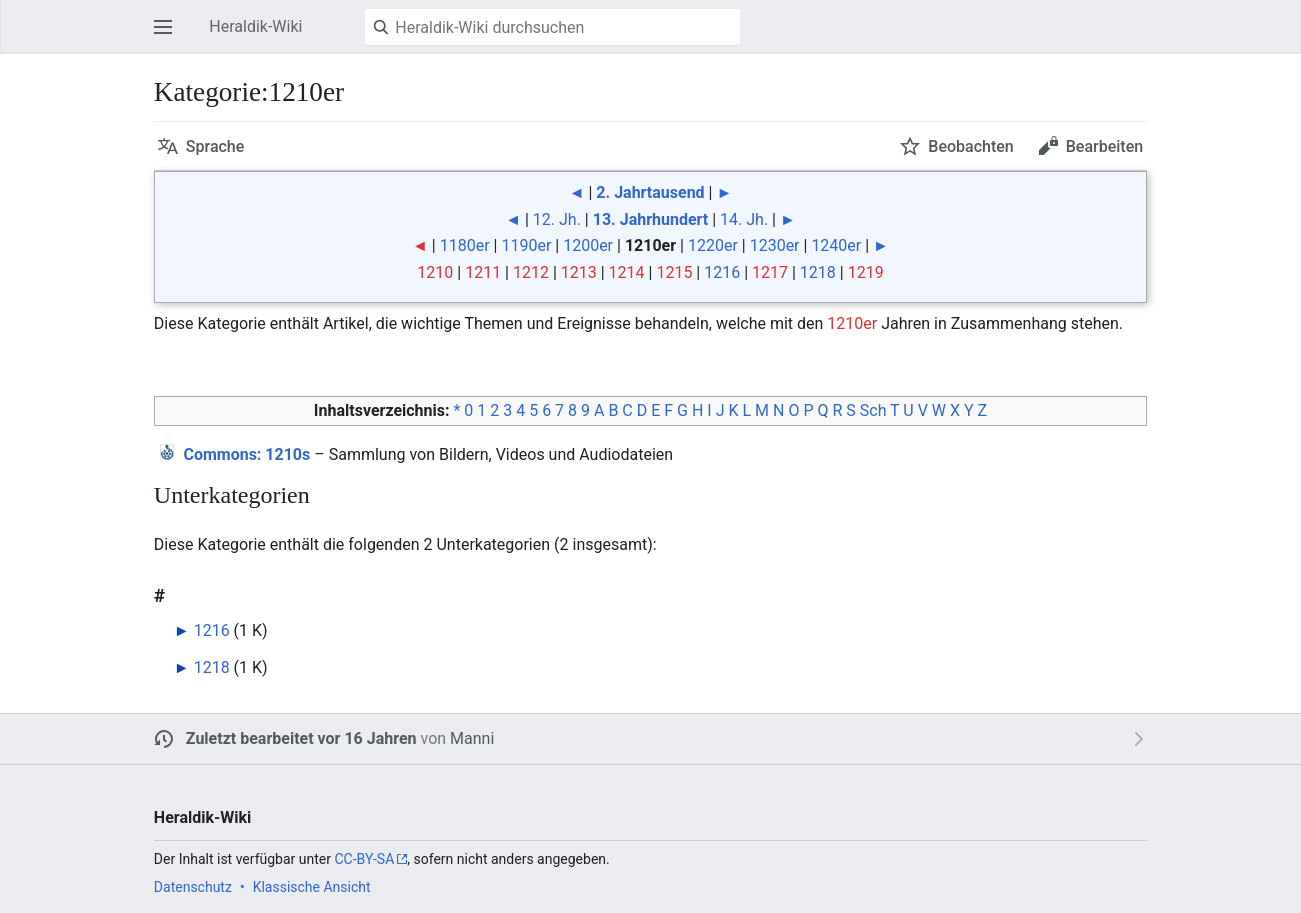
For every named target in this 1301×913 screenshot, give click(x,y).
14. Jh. (744, 219)
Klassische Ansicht (312, 887)
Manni (472, 738)
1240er (836, 245)
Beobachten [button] (970, 146)
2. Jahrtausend (650, 192)
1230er (775, 245)
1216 (722, 272)
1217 (770, 272)
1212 (531, 272)
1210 (435, 272)
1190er (526, 245)
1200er (588, 245)
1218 (818, 272)
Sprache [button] (215, 146)
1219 (866, 272)
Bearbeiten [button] (1104, 146)
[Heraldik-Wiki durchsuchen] (552, 27)
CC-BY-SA (364, 859)
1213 (579, 272)
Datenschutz (193, 887)
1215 (674, 272)
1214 (627, 272)
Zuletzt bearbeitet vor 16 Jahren (301, 738)
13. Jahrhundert (651, 219)
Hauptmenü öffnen (169, 36)
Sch (873, 410)
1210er (852, 323)
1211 (483, 272)
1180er (465, 245)
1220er (713, 245)
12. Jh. (557, 219)
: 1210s (246, 454)
